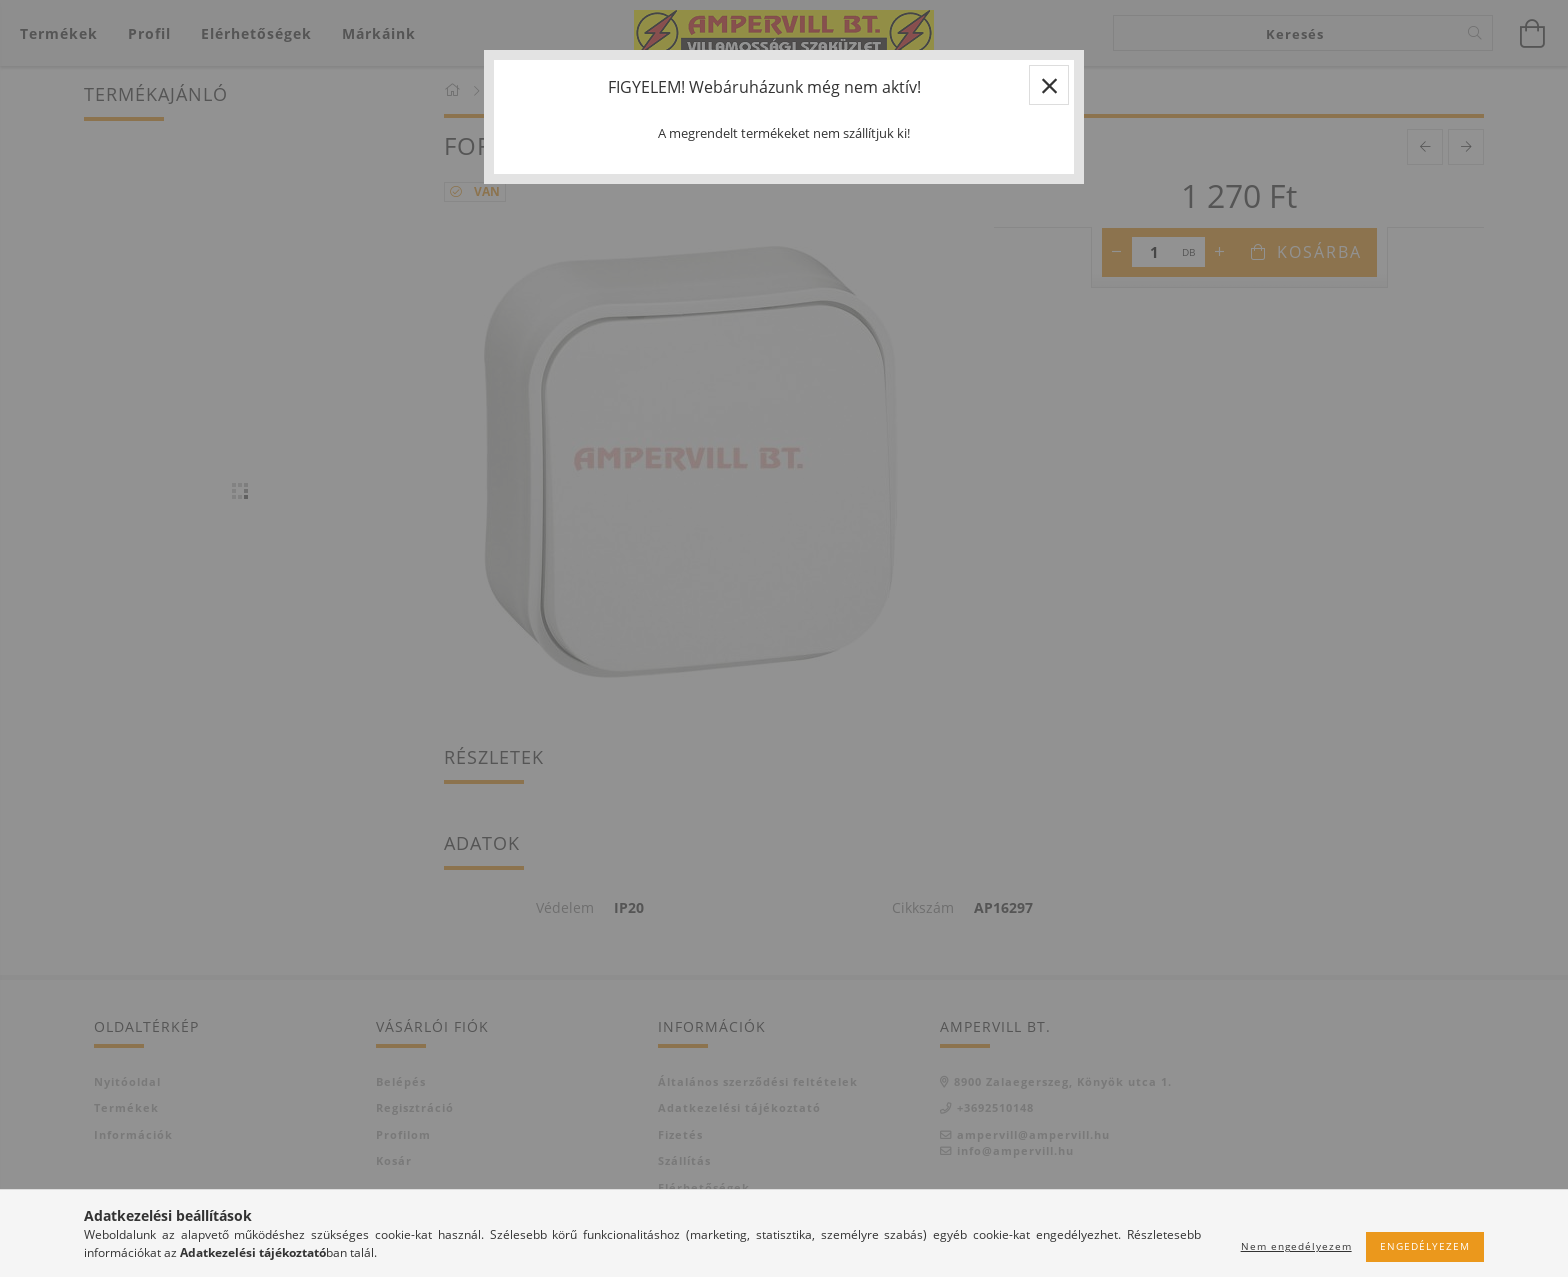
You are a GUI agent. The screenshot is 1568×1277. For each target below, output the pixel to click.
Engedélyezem (1425, 1246)
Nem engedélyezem (1296, 1246)
